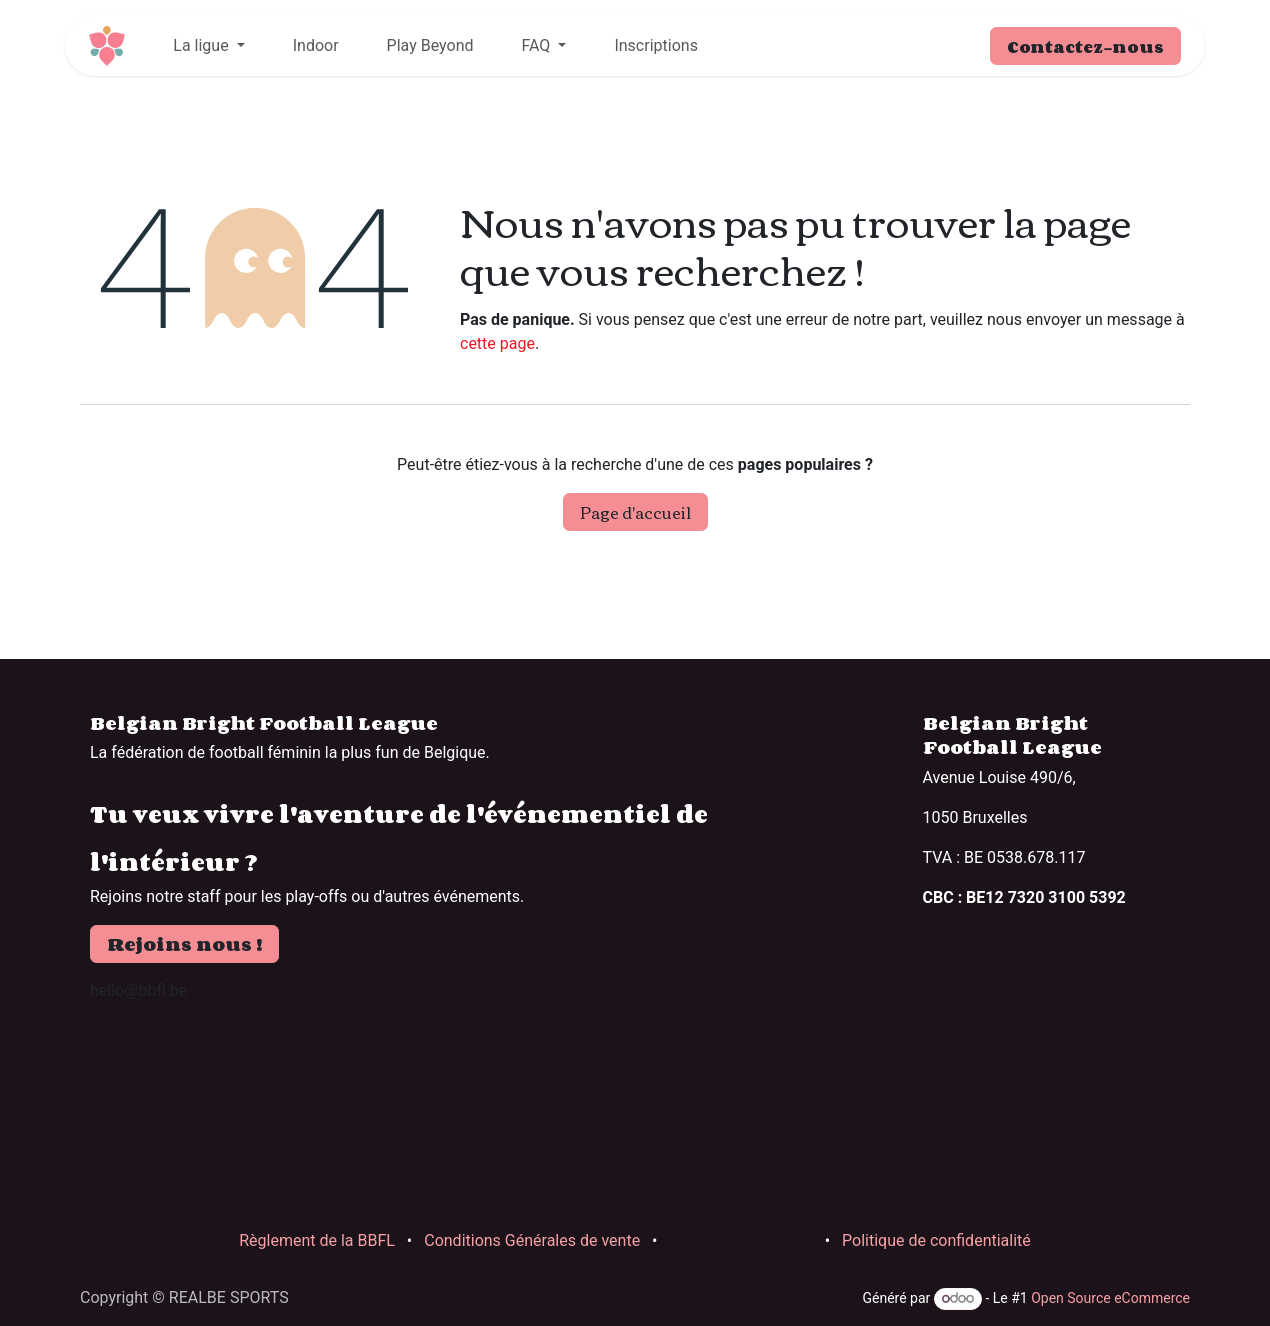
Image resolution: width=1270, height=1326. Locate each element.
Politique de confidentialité (936, 1240)
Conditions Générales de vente (532, 1240)
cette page (497, 343)
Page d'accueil (635, 512)
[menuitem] (208, 46)
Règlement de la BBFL (317, 1240)
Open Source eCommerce (1110, 1298)
